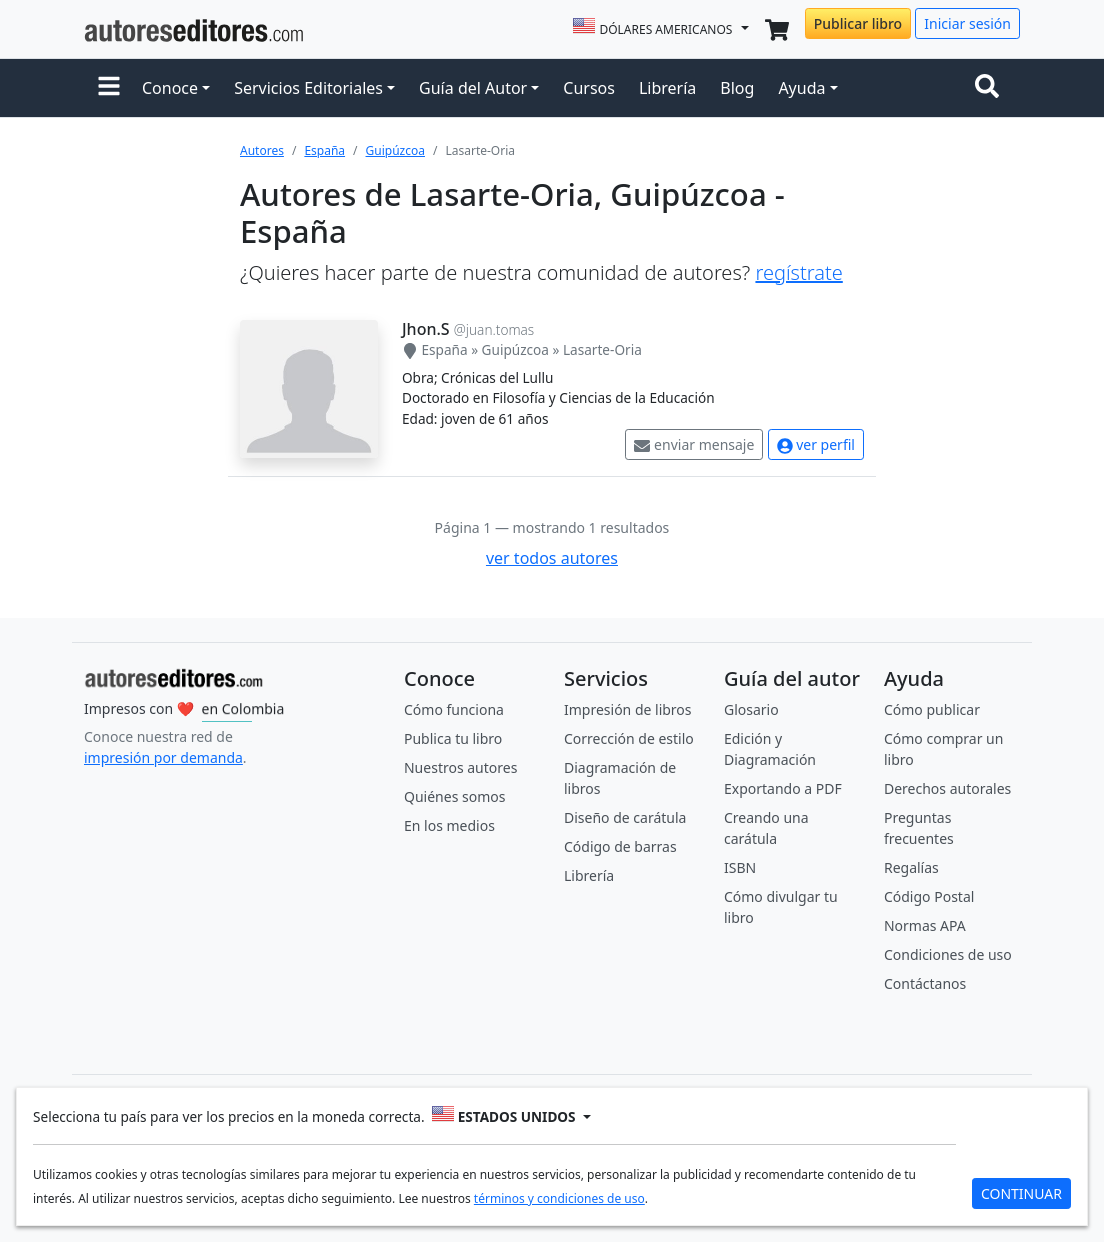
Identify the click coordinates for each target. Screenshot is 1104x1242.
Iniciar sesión (967, 23)
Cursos (589, 88)
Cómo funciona (454, 709)
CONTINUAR (1021, 1192)
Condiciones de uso (948, 954)
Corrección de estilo (629, 738)
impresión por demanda (163, 757)
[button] (109, 88)
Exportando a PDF (783, 788)
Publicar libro (858, 23)
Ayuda (801, 88)
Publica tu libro (453, 738)
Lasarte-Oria (602, 349)
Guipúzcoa (395, 150)
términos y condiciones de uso (559, 1197)
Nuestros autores (460, 767)
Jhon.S (426, 329)
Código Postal (929, 896)
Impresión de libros (628, 709)
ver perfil (816, 444)
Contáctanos (925, 983)
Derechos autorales (947, 788)
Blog (737, 88)
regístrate (798, 272)
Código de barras (620, 846)
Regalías (911, 867)
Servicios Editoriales (308, 88)
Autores (262, 150)
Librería (667, 88)
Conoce (170, 88)
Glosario (751, 709)
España (324, 150)
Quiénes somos (454, 796)
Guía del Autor (473, 88)
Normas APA (925, 925)
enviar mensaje (694, 444)
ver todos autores (552, 558)
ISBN (740, 867)
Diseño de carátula (625, 817)
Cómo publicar (932, 709)
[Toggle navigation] (991, 88)
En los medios (449, 825)
